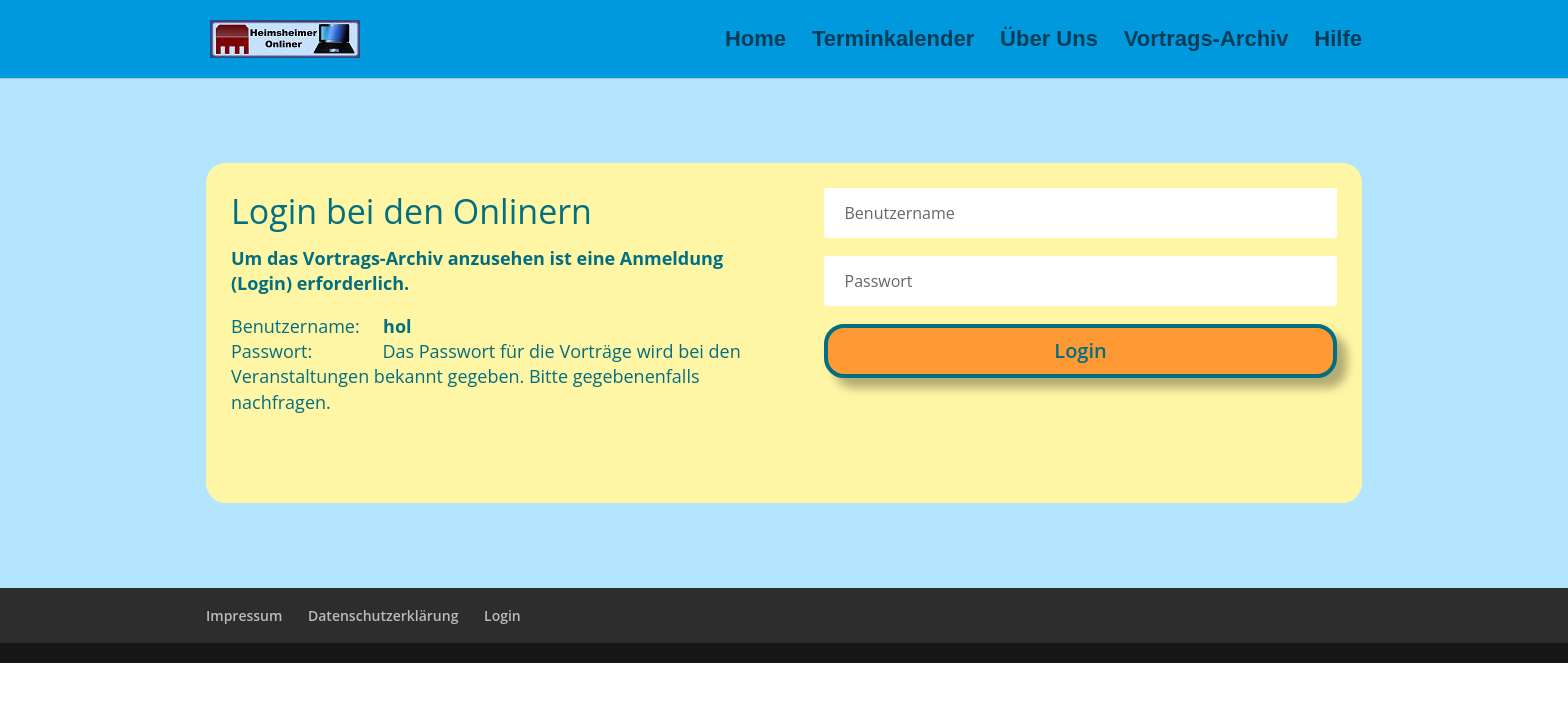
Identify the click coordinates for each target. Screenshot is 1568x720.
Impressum (244, 615)
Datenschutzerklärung (383, 615)
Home (755, 41)
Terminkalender (893, 41)
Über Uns (1049, 41)
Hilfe (1338, 41)
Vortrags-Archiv (1206, 41)
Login (1080, 350)
